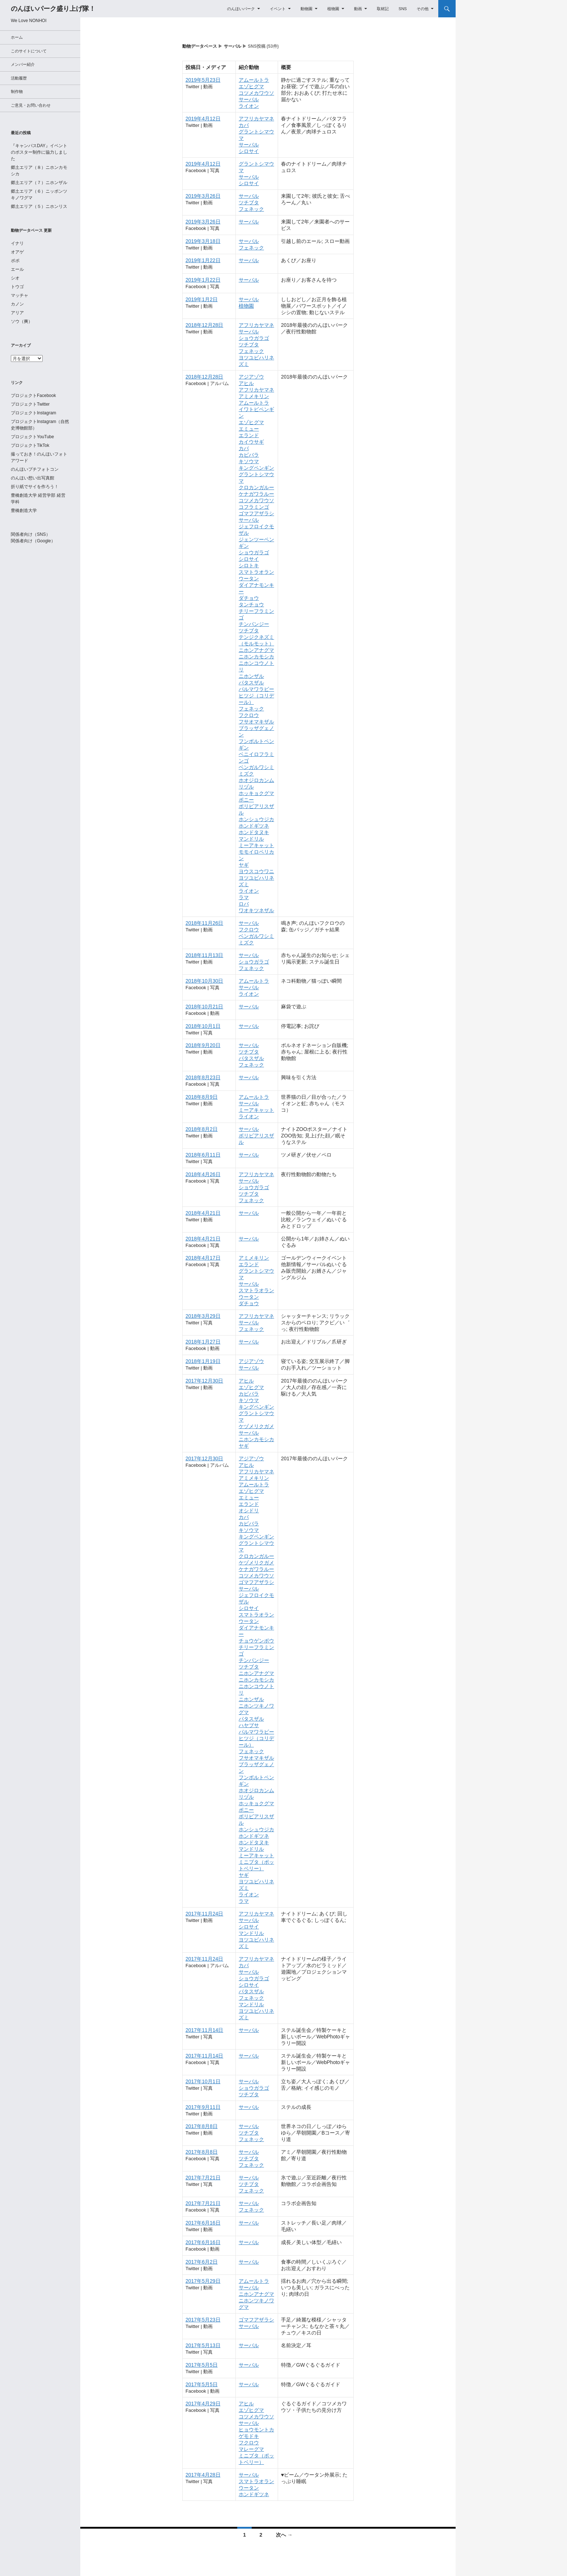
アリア (17, 312)
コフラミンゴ (254, 507)
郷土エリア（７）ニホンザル (39, 182)
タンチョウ (251, 604)
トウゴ (17, 286)
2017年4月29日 (203, 2403)
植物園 (333, 9)
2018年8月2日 (202, 1129)
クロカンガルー (256, 487)
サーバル (232, 46)
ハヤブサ (249, 1725)
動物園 (306, 9)
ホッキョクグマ (256, 793)
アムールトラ (254, 80)
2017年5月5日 (202, 2365)
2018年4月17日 (203, 1258)
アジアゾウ (251, 377)
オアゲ (17, 252)
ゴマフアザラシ (256, 513)
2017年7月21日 (203, 2177)
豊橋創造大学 (24, 510)
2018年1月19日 (203, 1361)
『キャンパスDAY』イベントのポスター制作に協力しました (39, 152)
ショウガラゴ (254, 338)
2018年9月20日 (203, 1045)
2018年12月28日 (204, 325)
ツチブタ (249, 202)
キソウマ (249, 461)
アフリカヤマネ (256, 118)
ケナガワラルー (256, 494)
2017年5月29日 (203, 2281)
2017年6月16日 (203, 2223)
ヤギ (244, 865)
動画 (358, 9)
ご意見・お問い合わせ (31, 105)
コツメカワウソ (256, 93)
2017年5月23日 (203, 2320)
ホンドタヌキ (254, 832)
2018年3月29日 (203, 1316)
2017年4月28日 (203, 2475)
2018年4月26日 (203, 1174)
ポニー (246, 800)
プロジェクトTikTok (30, 445)
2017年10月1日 (203, 2081)
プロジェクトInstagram (33, 412)
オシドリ (249, 1510)
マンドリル (251, 839)
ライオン (249, 106)
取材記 (383, 9)
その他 (423, 9)
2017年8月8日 (202, 2126)
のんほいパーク (241, 9)
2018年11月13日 (204, 955)
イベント (278, 9)
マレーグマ (251, 2449)
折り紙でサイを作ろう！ (35, 486)
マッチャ (19, 295)
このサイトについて (29, 51)
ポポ (15, 260)
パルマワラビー (256, 689)
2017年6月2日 (202, 2262)
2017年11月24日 (204, 1914)
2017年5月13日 (203, 2345)
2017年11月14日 (204, 2030)
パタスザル (251, 682)
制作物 (17, 91)
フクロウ (249, 715)
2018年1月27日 (203, 1342)
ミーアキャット (256, 845)
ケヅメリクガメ (256, 1426)
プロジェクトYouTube (32, 436)
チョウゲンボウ (256, 1641)
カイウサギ (251, 442)
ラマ (244, 897)
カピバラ (249, 455)
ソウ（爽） (22, 321)
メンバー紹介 (23, 64)
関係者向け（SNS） (30, 534)
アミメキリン (254, 396)
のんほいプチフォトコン (35, 469)
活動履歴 (19, 78)
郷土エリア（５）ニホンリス (39, 206)
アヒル (246, 383)
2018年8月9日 (202, 1097)
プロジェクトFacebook (33, 395)
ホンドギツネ (254, 826)
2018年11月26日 (204, 923)
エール (17, 269)
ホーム (17, 37)
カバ (244, 125)
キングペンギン (256, 468)
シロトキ (249, 565)
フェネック (251, 209)
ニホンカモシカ (256, 656)
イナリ (17, 243)
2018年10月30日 (204, 981)
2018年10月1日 (203, 1026)
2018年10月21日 (204, 1006)
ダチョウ (249, 598)
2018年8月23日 (203, 1077)
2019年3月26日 (203, 196)
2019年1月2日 (202, 299)
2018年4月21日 (203, 1213)
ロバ (244, 904)
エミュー (249, 429)
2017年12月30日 (204, 1381)
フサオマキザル (256, 722)
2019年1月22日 (203, 260)
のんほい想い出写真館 (32, 477)
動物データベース (199, 46)
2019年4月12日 (203, 118)
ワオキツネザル (256, 910)
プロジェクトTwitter (30, 404)
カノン (17, 304)
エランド (249, 435)
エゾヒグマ (251, 86)
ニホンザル (251, 676)
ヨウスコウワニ (256, 871)
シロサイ (249, 151)
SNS (402, 9)
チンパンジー (254, 624)
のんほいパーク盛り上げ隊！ (53, 8)
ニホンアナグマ (256, 650)
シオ (15, 278)
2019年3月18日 (203, 241)
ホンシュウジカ (256, 819)
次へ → (284, 2535)
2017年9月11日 (203, 2107)
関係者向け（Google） (33, 540)
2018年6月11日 (203, 1155)
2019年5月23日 (203, 80)
